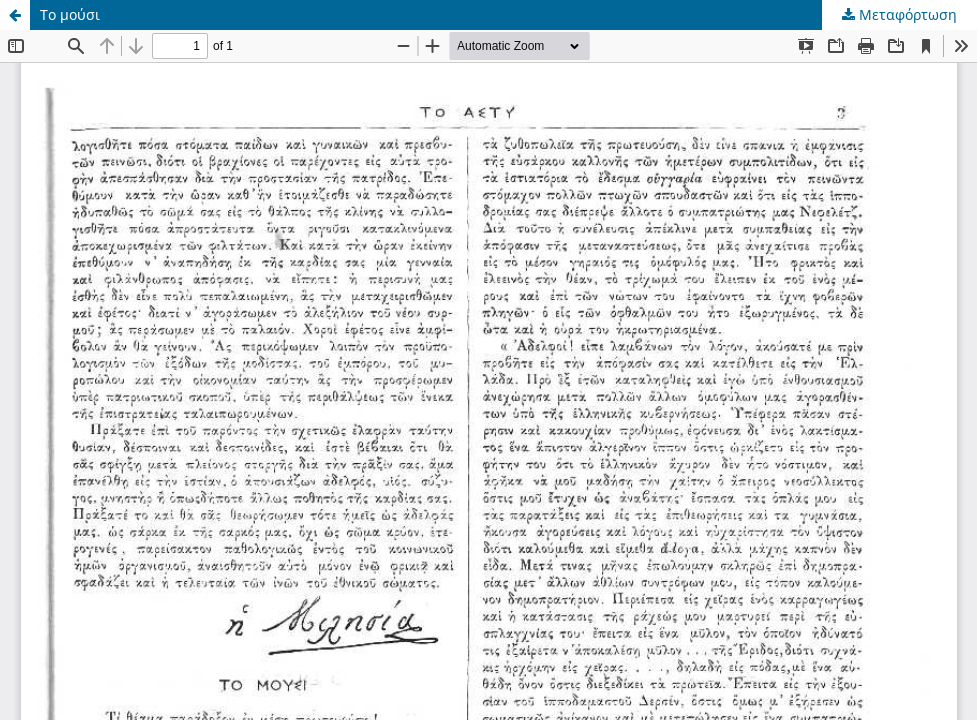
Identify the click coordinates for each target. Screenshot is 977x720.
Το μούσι (70, 14)
